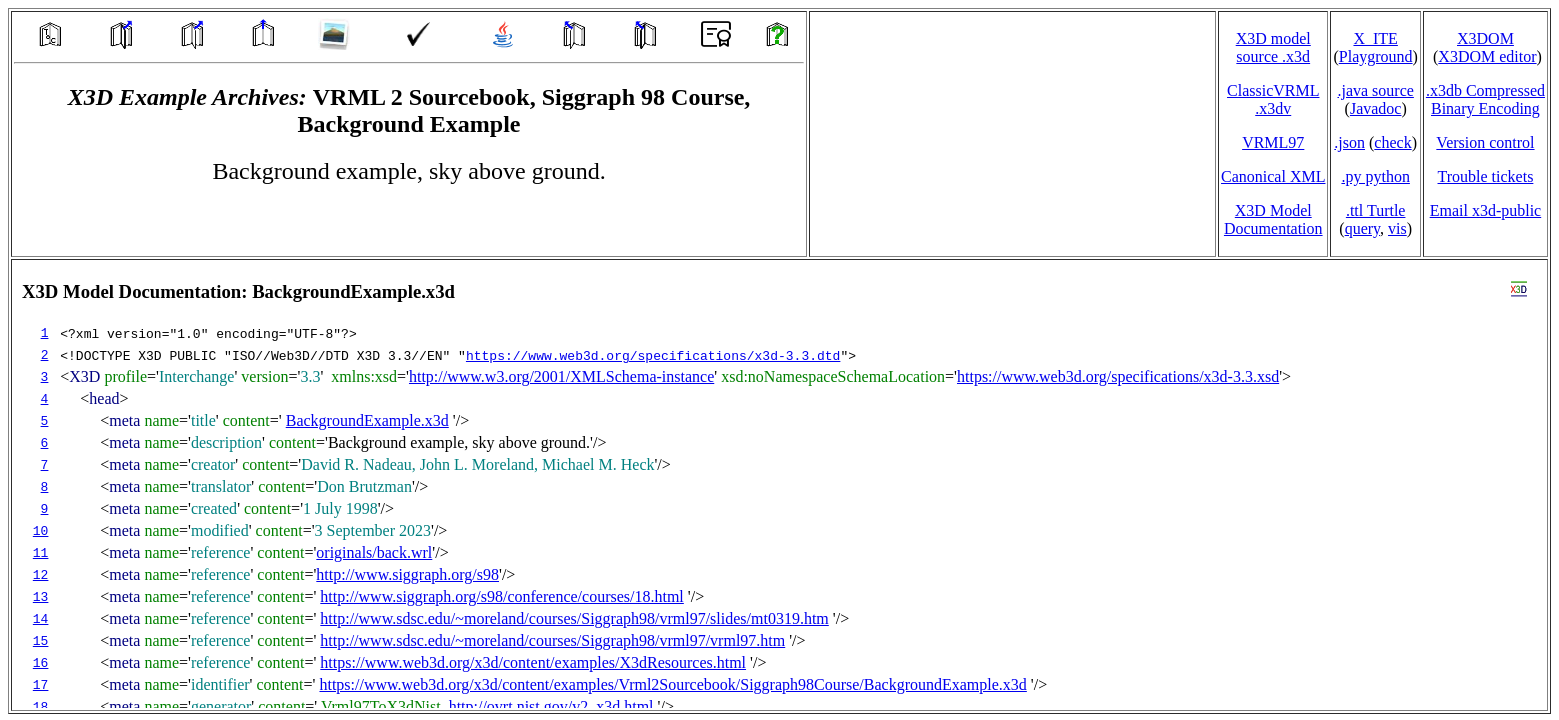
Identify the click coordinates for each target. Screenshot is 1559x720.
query (1362, 228)
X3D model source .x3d (1273, 47)
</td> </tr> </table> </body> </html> (779, 485)
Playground (1376, 56)
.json (1349, 142)
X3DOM (1485, 38)
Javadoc (1376, 108)
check (1392, 142)
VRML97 (1273, 142)
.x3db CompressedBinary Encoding (1485, 99)
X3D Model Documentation (1273, 219)
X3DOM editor (1487, 56)
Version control (1485, 142)
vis (1397, 228)
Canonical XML (1273, 176)
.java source (1375, 90)
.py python (1375, 176)
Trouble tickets (1486, 176)
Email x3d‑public (1486, 210)
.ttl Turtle (1376, 210)
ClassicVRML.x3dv (1273, 99)
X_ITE (1375, 38)
